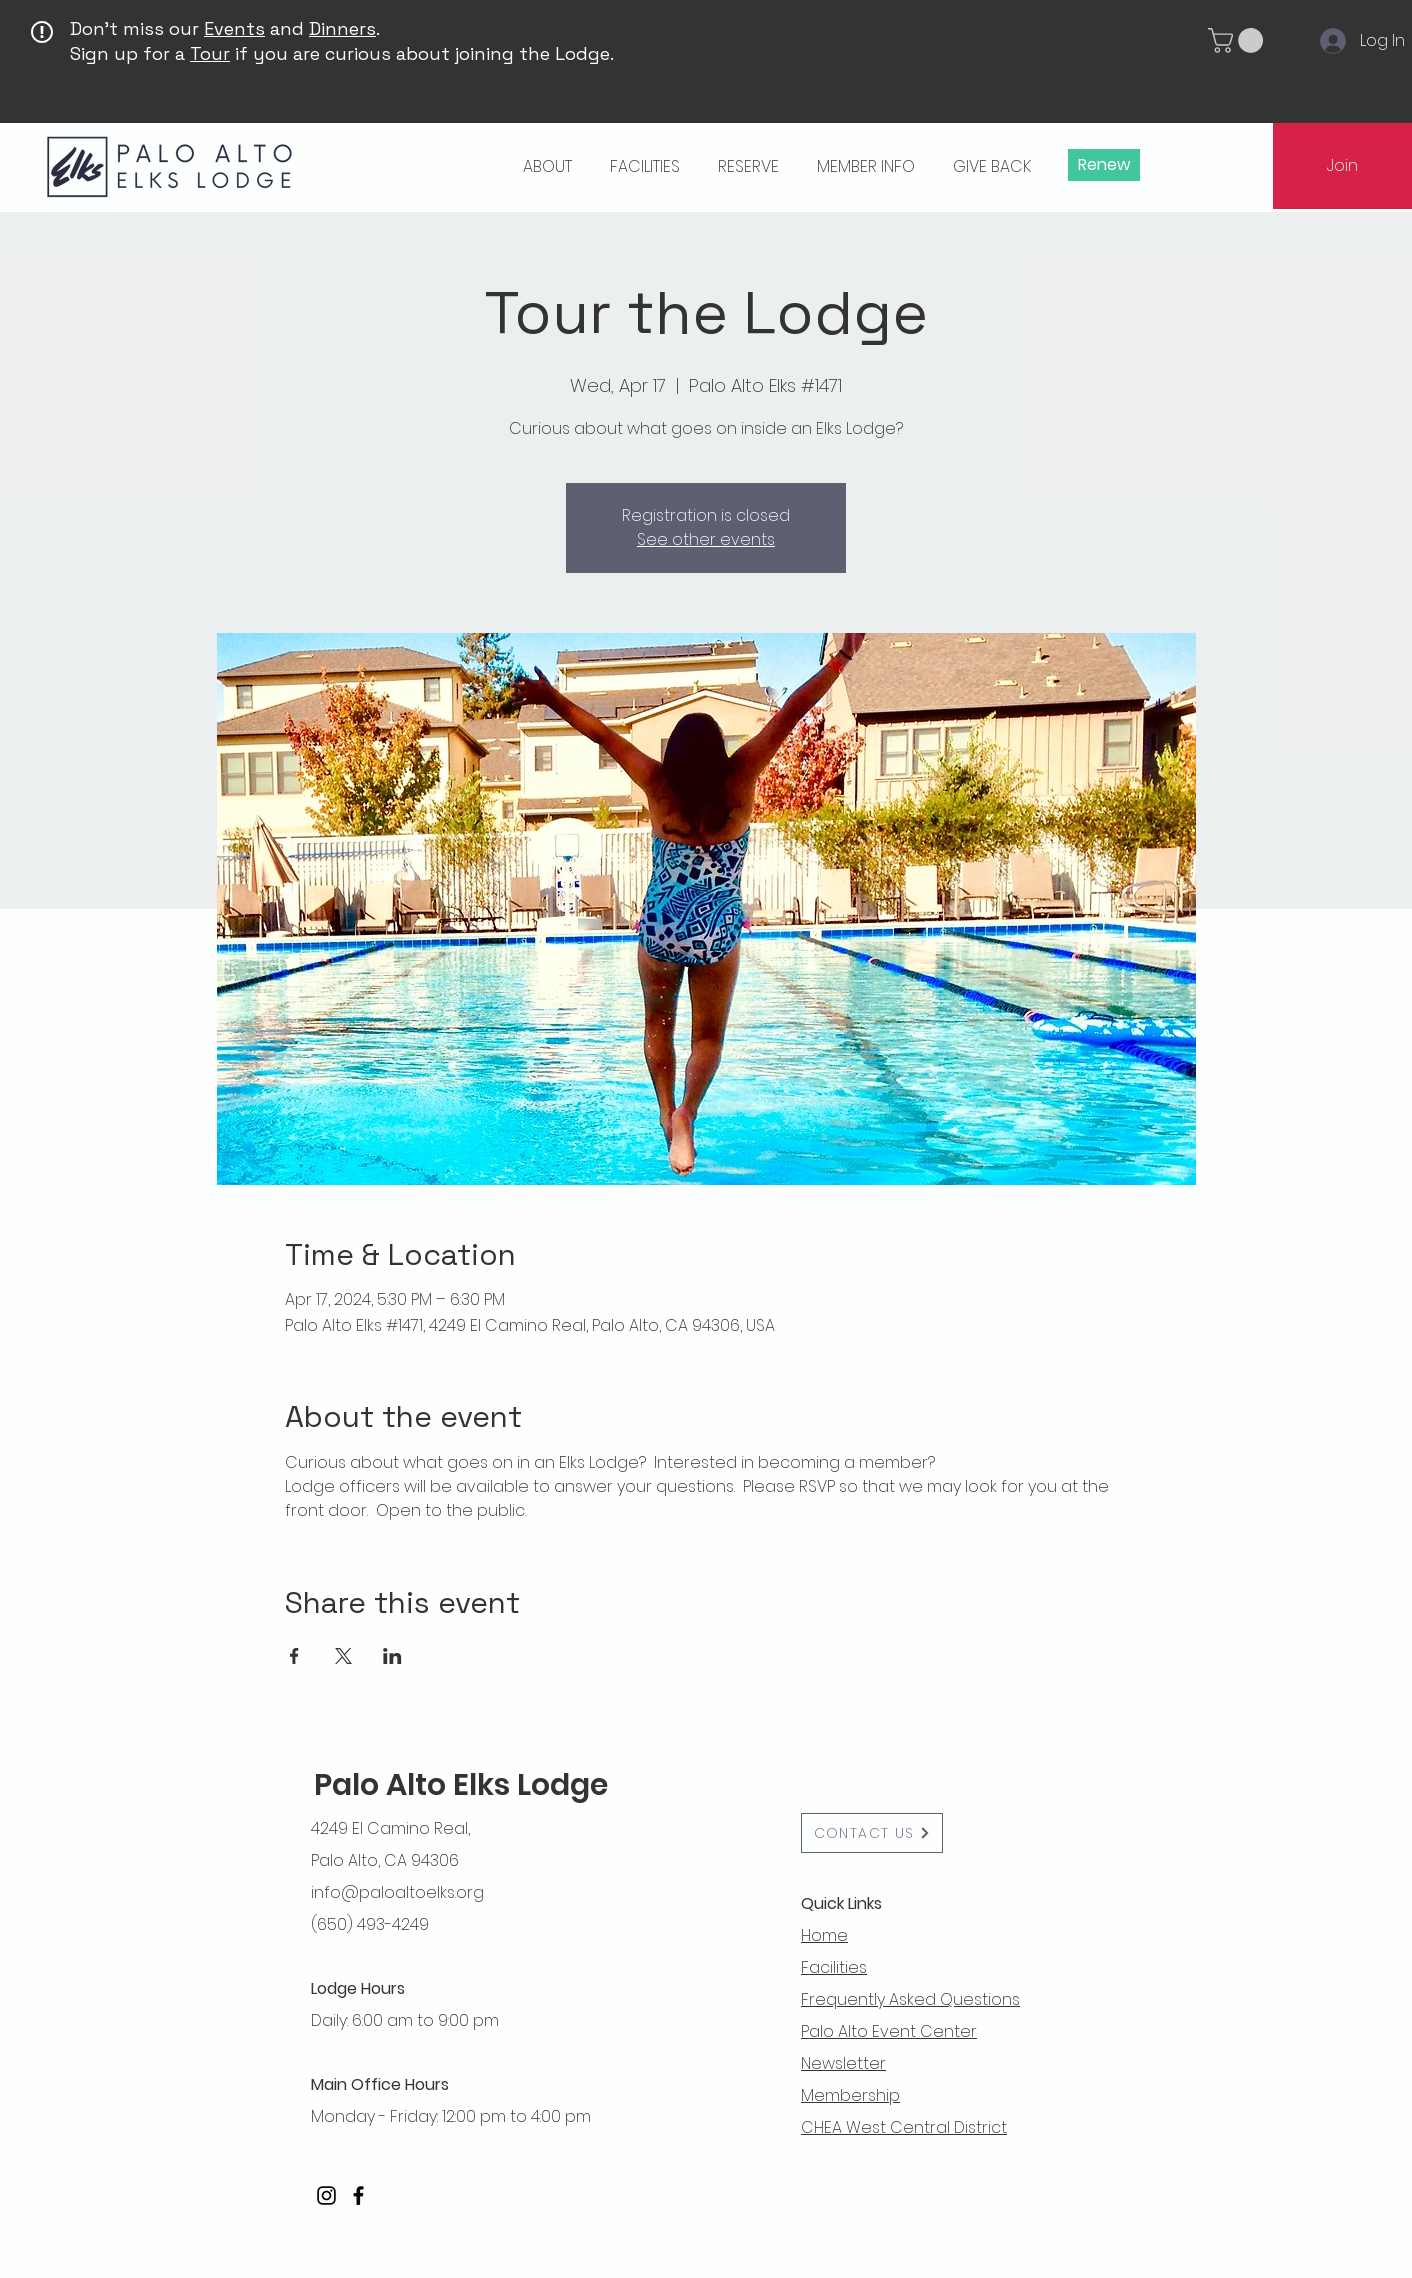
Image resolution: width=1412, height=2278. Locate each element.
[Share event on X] (343, 1656)
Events (234, 28)
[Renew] (1104, 165)
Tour (210, 53)
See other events (706, 539)
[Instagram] (326, 2195)
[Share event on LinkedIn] (392, 1656)
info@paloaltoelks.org (397, 1892)
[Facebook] (358, 2195)
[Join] (1342, 166)
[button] (1238, 40)
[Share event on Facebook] (294, 1656)
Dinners (342, 28)
